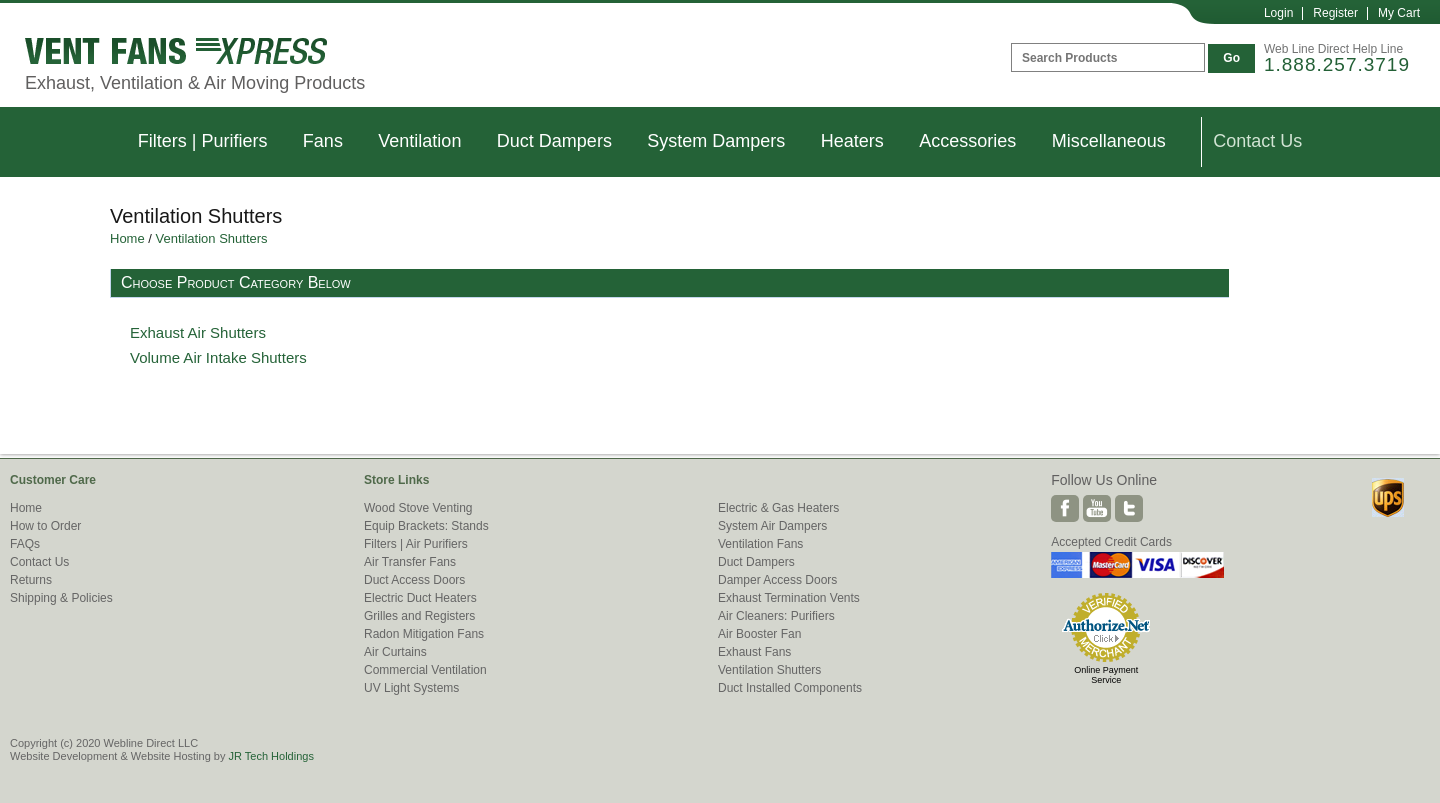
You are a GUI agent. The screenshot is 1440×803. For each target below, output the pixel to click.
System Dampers (716, 141)
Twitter (1129, 508)
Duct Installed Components (790, 688)
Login (1278, 13)
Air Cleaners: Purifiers (776, 616)
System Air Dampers (772, 526)
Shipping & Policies (61, 598)
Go (1231, 58)
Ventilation (419, 141)
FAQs (25, 544)
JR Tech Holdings (270, 756)
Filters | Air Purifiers (416, 544)
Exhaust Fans (754, 652)
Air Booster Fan (759, 634)
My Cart (1399, 13)
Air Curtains (395, 652)
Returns (31, 580)
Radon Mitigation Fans (424, 634)
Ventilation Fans (760, 544)
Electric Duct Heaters (420, 598)
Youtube (1097, 508)
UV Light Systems (411, 688)
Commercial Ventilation (425, 670)
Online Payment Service (1106, 675)
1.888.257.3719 (1337, 64)
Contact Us (1257, 141)
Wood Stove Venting (418, 508)
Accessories (967, 141)
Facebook (1065, 508)
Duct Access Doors (414, 580)
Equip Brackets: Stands (426, 526)
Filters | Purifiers (203, 141)
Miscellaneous (1109, 141)
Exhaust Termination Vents (789, 598)
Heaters (852, 141)
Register (1335, 13)
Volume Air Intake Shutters (218, 357)
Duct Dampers (554, 141)
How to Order (45, 526)
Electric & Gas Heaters (778, 508)
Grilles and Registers (419, 616)
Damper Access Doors (777, 580)
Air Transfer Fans (410, 562)
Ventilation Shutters (212, 238)
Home (127, 238)
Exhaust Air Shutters (198, 332)
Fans (323, 141)
